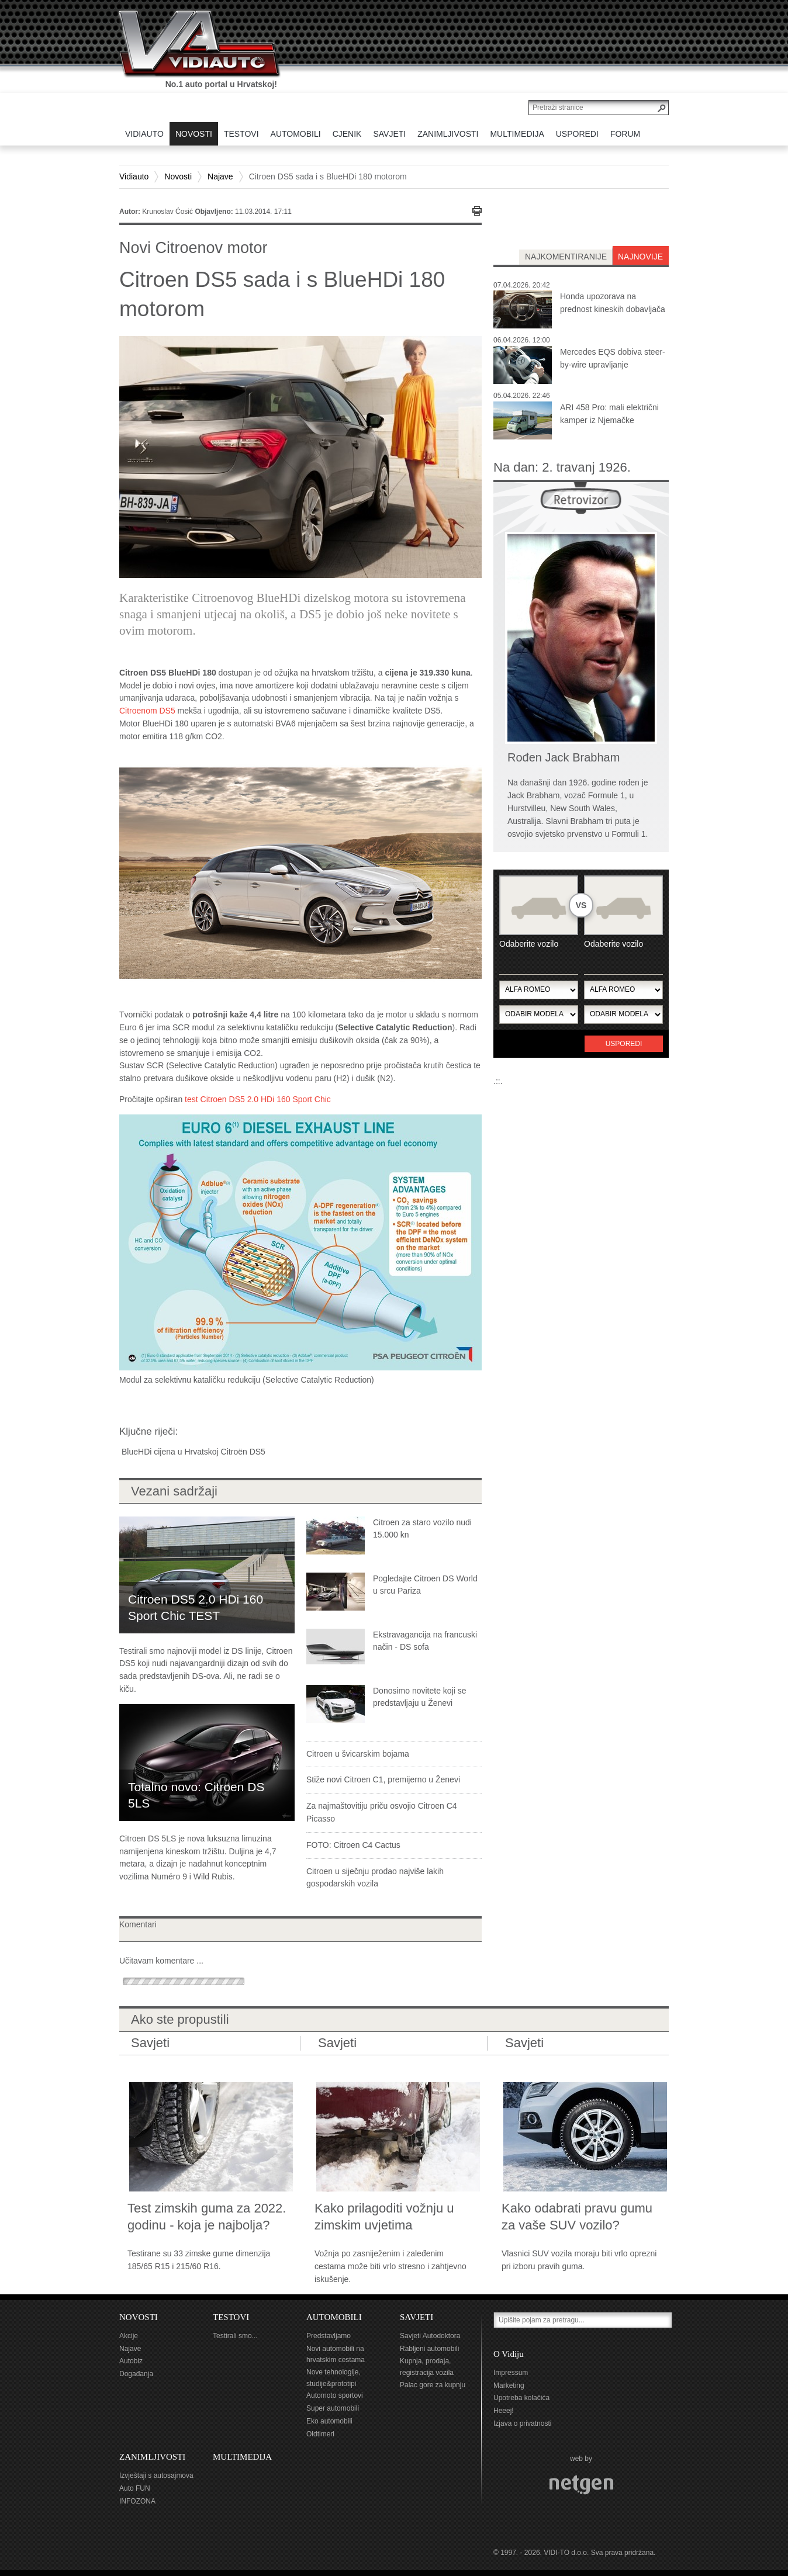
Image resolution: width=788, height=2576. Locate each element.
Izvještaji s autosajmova (156, 2475)
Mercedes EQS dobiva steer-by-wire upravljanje (612, 358)
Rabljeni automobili (429, 2349)
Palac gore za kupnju (432, 2385)
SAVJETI (416, 2317)
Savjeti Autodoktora (430, 2336)
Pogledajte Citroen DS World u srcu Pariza (425, 1585)
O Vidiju (508, 2354)
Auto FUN (134, 2488)
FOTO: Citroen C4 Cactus (353, 1845)
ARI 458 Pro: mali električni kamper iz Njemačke (609, 414)
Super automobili (332, 2408)
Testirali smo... (235, 2336)
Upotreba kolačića (521, 2398)
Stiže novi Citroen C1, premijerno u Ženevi (383, 1779)
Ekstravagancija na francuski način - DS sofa (425, 1641)
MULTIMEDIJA (242, 2456)
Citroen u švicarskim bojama (357, 1753)
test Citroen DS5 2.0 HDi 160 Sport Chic (258, 1099)
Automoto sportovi (334, 2395)
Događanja (136, 2374)
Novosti (178, 176)
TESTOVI (231, 2317)
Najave (220, 176)
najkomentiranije (566, 256)
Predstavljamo (328, 2336)
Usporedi (624, 1044)
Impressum (510, 2373)
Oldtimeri (320, 2434)
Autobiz (131, 2361)
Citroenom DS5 (147, 710)
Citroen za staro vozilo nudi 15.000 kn (422, 1529)
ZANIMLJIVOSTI (152, 2456)
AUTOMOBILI (334, 2317)
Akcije (128, 2336)
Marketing (508, 2385)
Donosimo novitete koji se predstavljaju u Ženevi (419, 1697)
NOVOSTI (138, 2317)
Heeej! (503, 2411)
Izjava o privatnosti (522, 2423)
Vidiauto (133, 176)
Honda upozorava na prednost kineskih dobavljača (612, 303)
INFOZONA (137, 2501)
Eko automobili (329, 2421)
